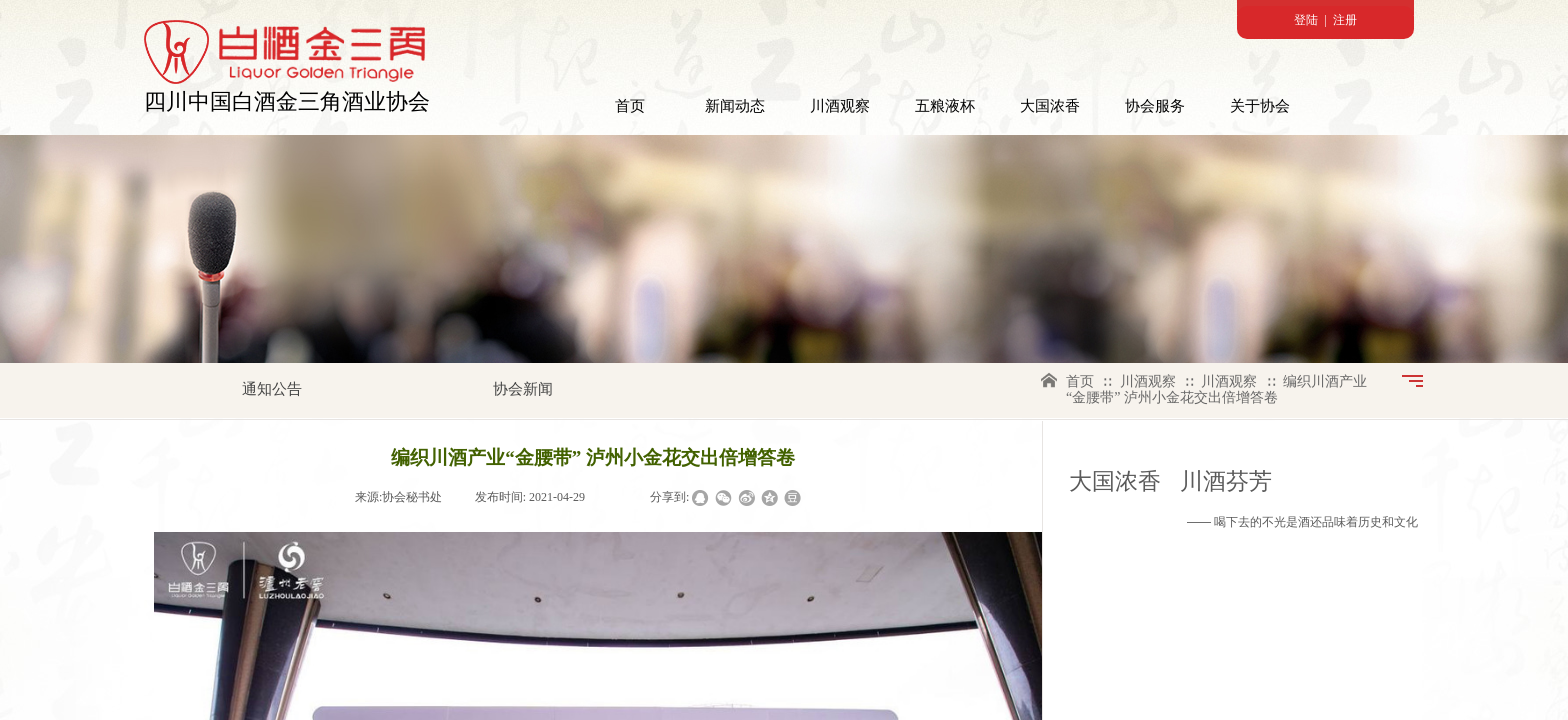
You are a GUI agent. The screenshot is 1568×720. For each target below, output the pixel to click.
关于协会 (1260, 106)
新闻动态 (735, 106)
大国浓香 (1050, 106)
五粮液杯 (945, 106)
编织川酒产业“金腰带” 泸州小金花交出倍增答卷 (1216, 389)
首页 (630, 106)
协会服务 (1155, 106)
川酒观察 (840, 106)
